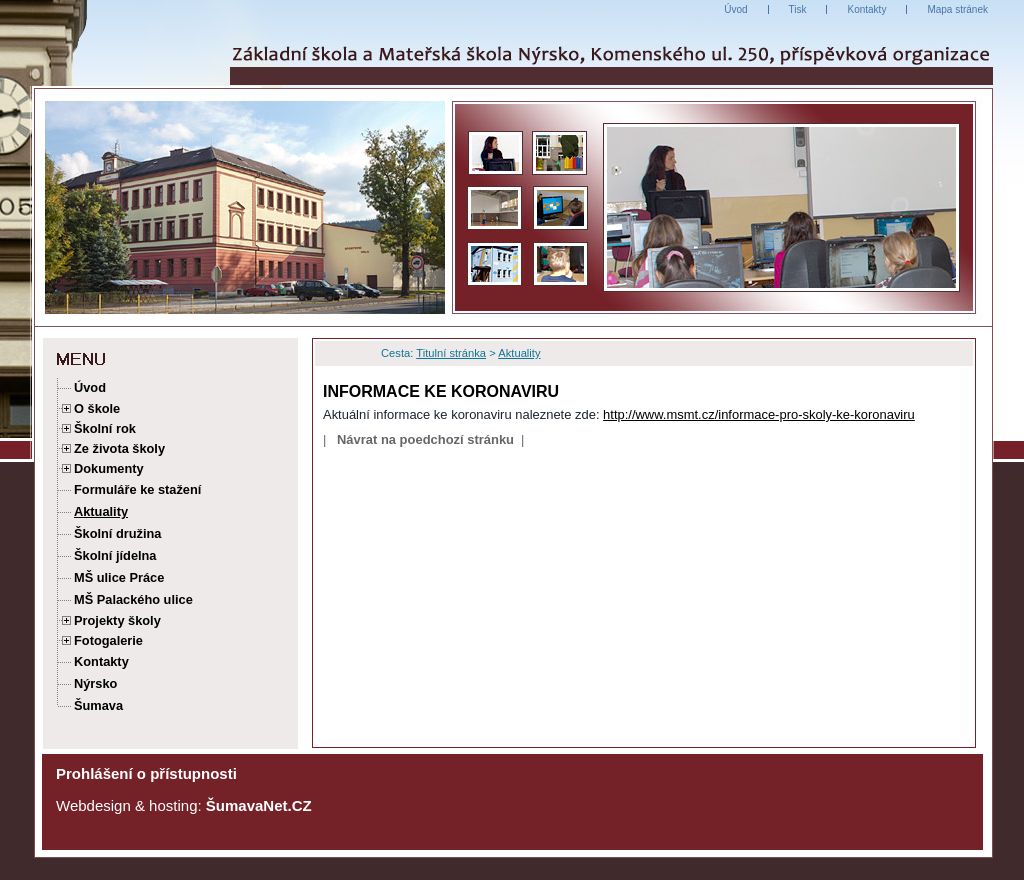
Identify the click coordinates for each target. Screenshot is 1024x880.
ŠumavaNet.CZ (259, 805)
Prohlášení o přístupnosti (146, 773)
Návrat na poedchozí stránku (425, 439)
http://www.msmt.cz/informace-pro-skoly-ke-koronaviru (759, 414)
